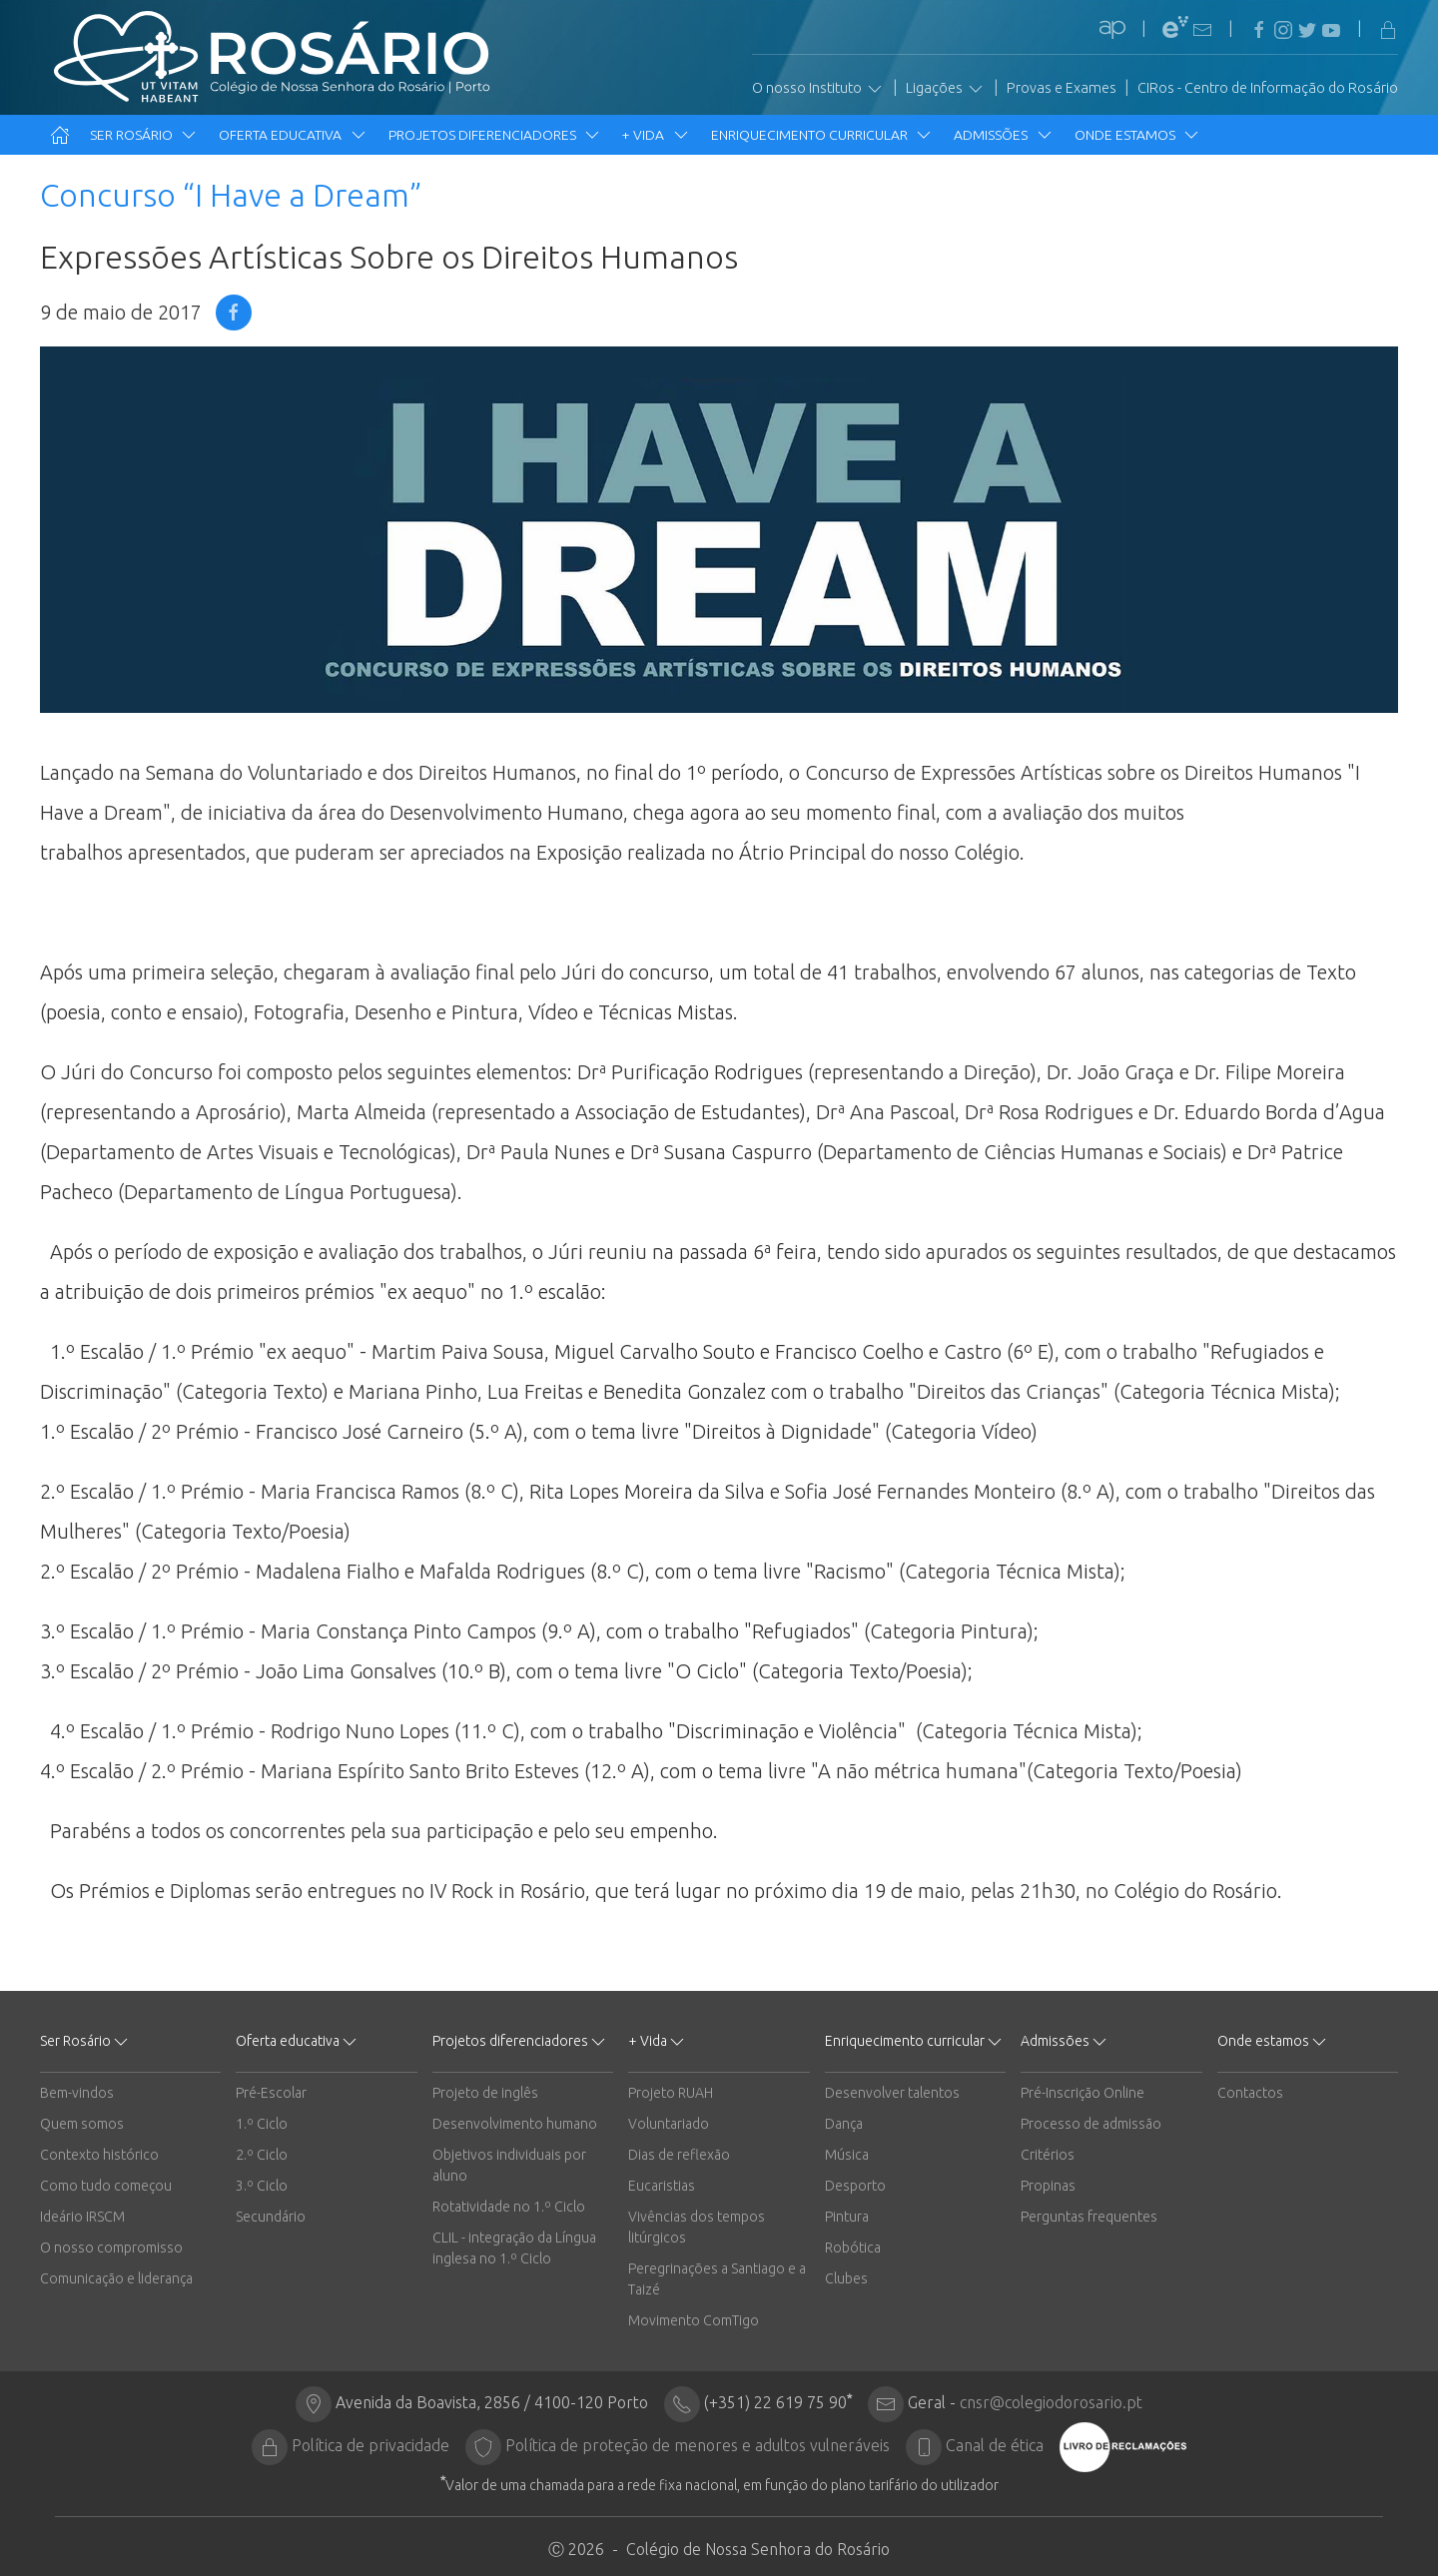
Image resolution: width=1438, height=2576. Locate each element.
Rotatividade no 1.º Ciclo (508, 2207)
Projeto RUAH (670, 2093)
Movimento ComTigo (693, 2320)
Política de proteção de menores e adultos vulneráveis (697, 2445)
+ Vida (656, 135)
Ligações (946, 89)
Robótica (853, 2247)
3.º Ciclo (262, 2186)
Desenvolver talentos (892, 2093)
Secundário (271, 2217)
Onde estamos (1138, 135)
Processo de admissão (1091, 2124)
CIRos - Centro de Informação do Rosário (1267, 88)
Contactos (1250, 2093)
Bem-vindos (77, 2093)
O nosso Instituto (818, 89)
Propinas (1048, 2186)
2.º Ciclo (262, 2155)
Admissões (1004, 135)
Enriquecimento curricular (822, 135)
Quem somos (82, 2124)
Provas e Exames (1061, 88)
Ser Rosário (144, 135)
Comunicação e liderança (116, 2278)
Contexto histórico (99, 2155)
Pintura (847, 2217)
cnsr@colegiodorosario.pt (1051, 2402)
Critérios (1048, 2155)
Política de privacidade (370, 2445)
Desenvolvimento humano (514, 2124)
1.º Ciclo (262, 2124)
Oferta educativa (293, 135)
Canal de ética (995, 2445)
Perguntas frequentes (1089, 2217)
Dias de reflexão (679, 2155)
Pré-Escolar (271, 2093)
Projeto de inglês (485, 2093)
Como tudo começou (106, 2186)
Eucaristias (661, 2186)
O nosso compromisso (111, 2247)
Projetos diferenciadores (495, 135)
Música (847, 2155)
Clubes (846, 2278)
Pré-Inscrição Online (1082, 2093)
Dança (844, 2124)
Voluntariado (668, 2124)
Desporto (855, 2186)
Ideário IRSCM (82, 2217)
